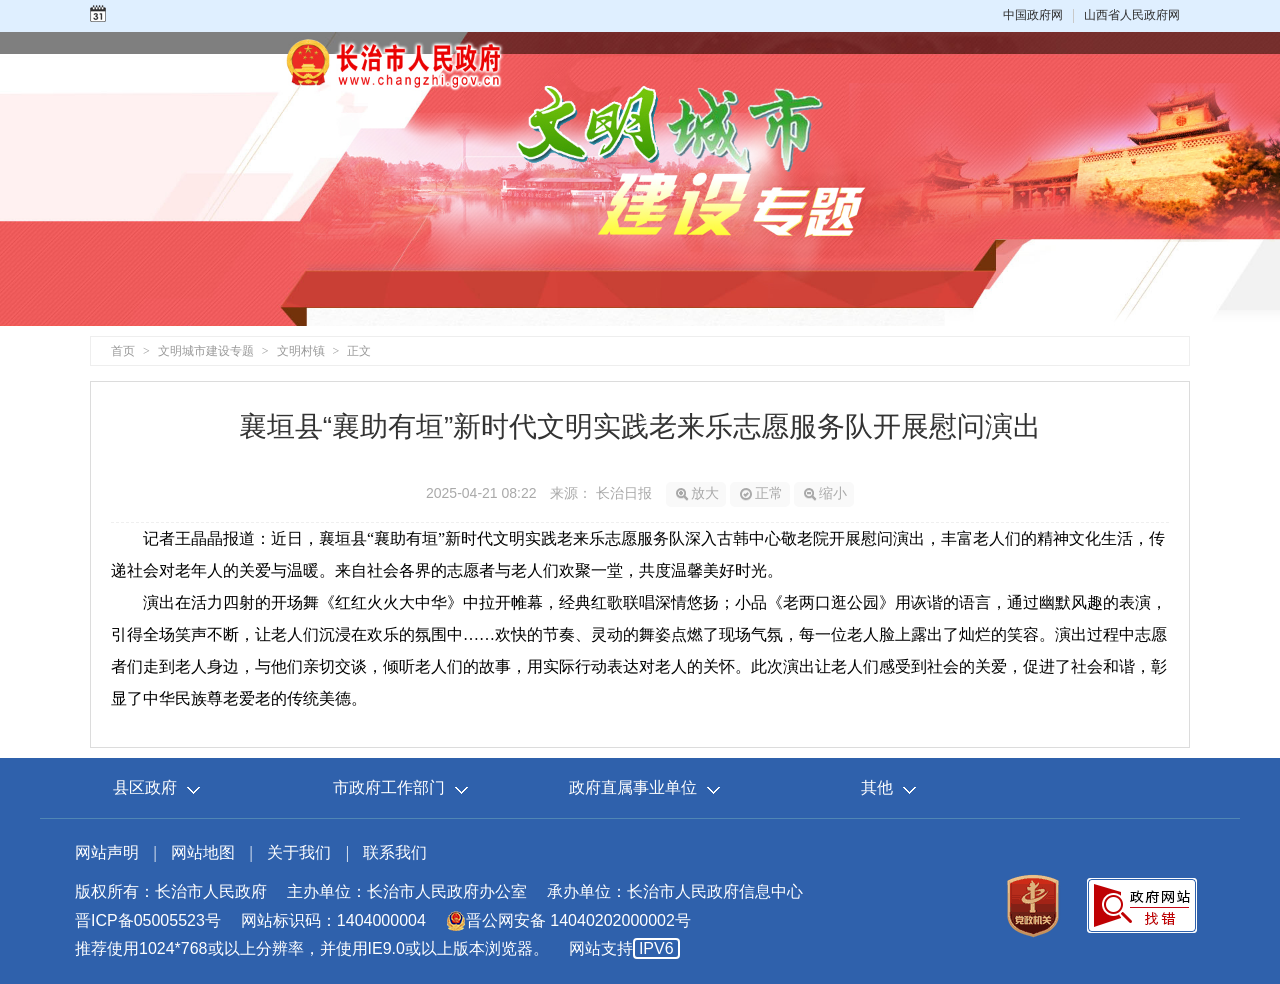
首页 (123, 351)
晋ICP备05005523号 (148, 920)
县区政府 (145, 787)
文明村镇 (301, 351)
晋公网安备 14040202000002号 (568, 920)
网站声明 (107, 852)
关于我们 (299, 852)
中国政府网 (1033, 15)
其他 (877, 787)
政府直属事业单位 (633, 787)
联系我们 (395, 852)
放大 (697, 493)
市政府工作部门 (389, 787)
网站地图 (203, 852)
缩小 (825, 493)
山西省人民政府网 (1132, 15)
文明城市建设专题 (206, 351)
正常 (761, 493)
